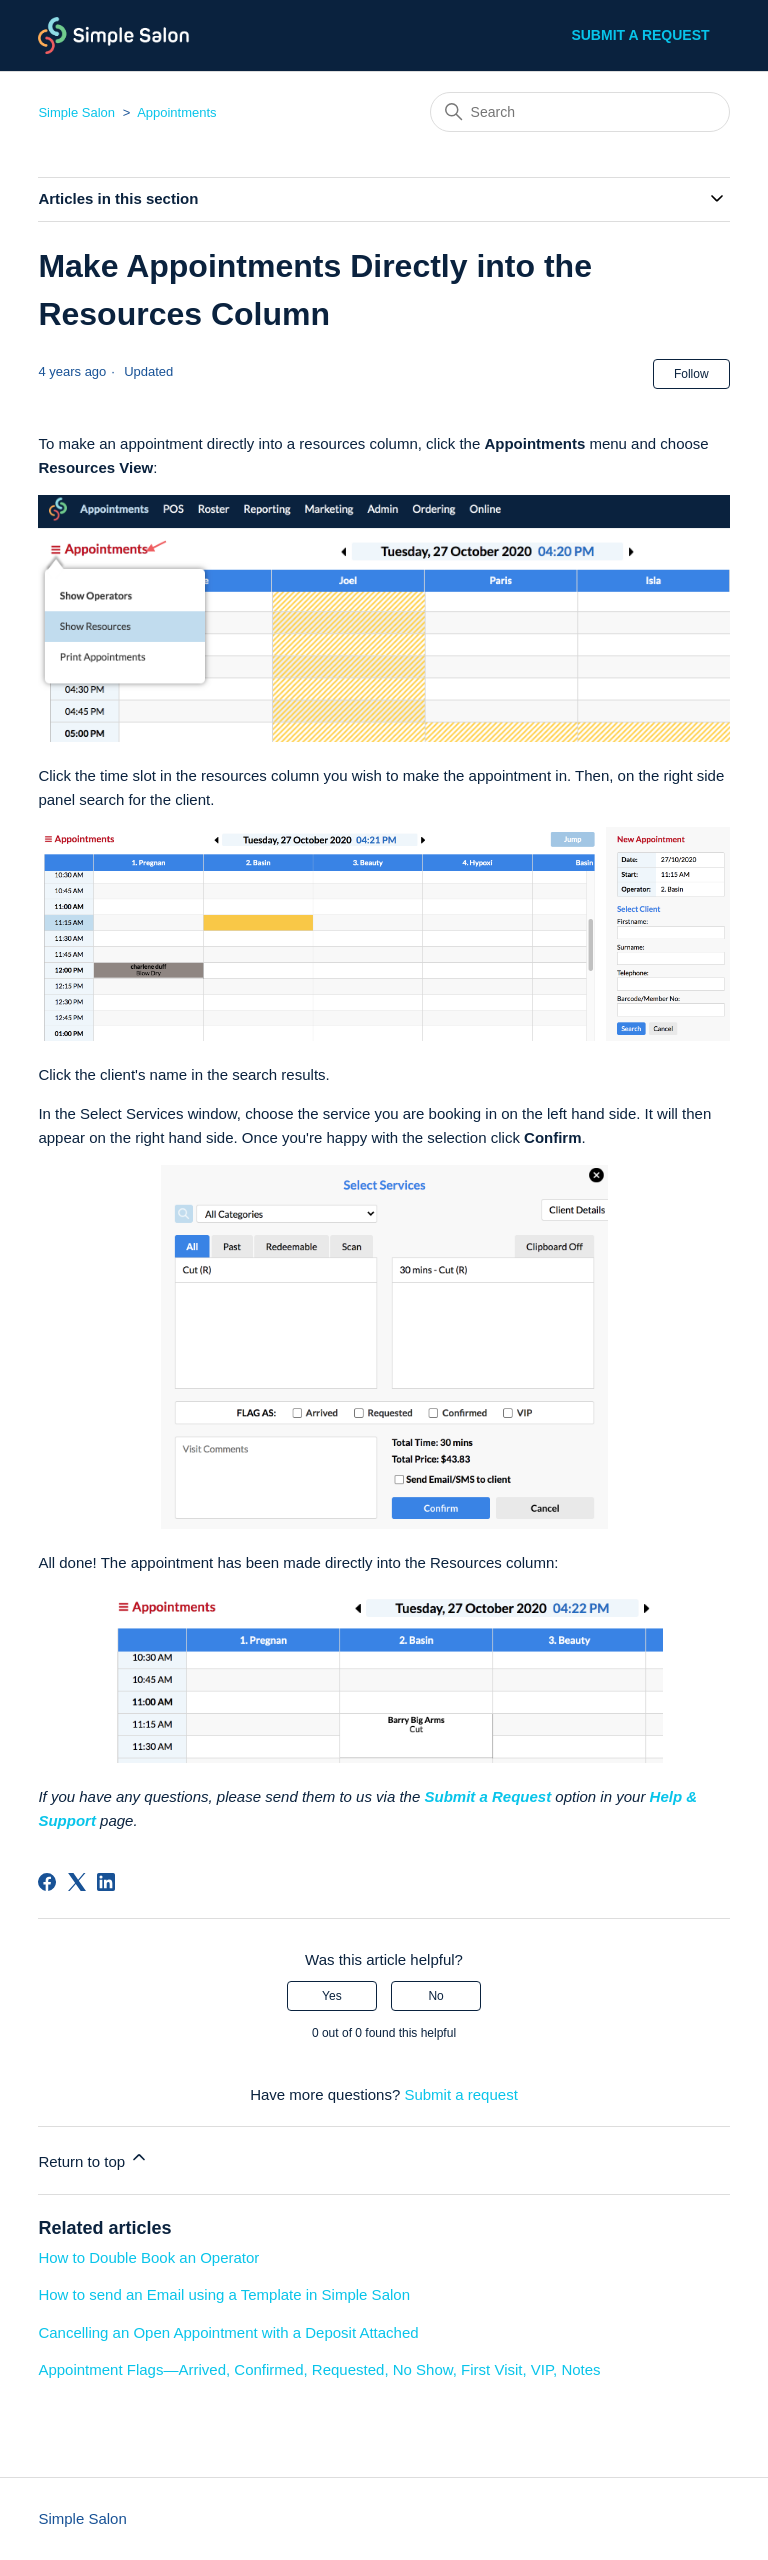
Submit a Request (487, 1796)
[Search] (580, 112)
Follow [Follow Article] (691, 374)
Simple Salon (76, 112)
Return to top (93, 2158)
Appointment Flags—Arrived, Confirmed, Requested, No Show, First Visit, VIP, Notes (319, 2369)
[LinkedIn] (106, 1882)
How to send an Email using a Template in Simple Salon (224, 2294)
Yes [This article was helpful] (332, 1996)
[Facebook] (47, 1882)
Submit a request (640, 35)
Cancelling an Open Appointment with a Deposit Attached (228, 2332)
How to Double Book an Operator (148, 2257)
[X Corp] (77, 1882)
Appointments (177, 112)
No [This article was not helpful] (435, 1996)
